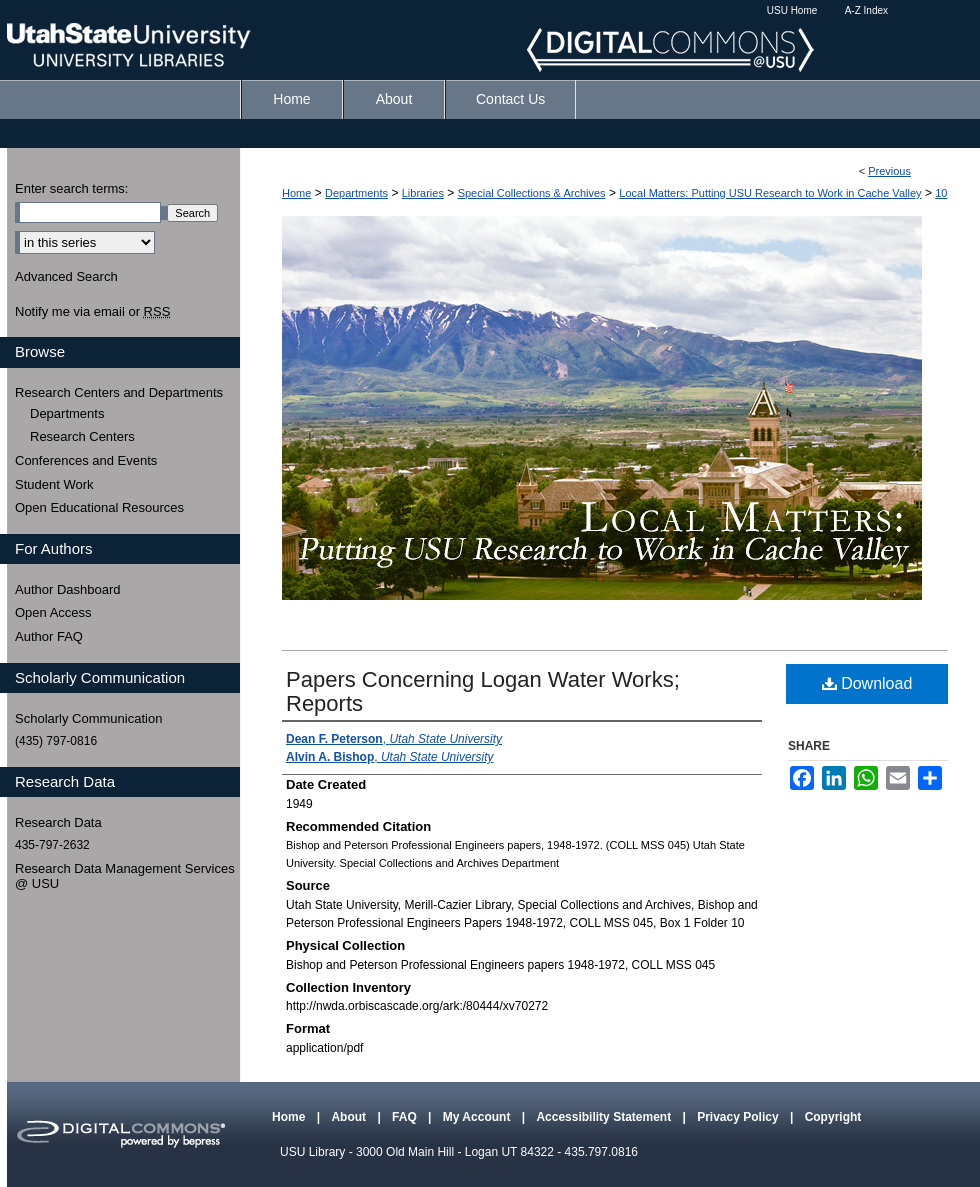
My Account (478, 1117)
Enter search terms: (71, 188)
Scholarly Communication (88, 718)
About (350, 1117)
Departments (356, 193)
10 (941, 193)
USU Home (792, 10)
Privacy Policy (739, 1117)
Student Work (54, 484)
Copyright (833, 1117)
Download (867, 683)
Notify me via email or (92, 312)
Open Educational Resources (99, 507)
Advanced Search (66, 276)
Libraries (423, 193)
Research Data (58, 822)
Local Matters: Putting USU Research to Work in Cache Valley (770, 193)
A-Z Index (866, 10)
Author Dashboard (68, 589)
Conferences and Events (86, 460)
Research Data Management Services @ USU (125, 876)
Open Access (53, 612)
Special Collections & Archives (532, 193)
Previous (889, 171)
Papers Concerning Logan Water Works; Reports (483, 691)
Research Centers (82, 436)
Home (296, 193)
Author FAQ (49, 636)
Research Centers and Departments (119, 392)
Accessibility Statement (605, 1117)
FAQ (406, 1117)
